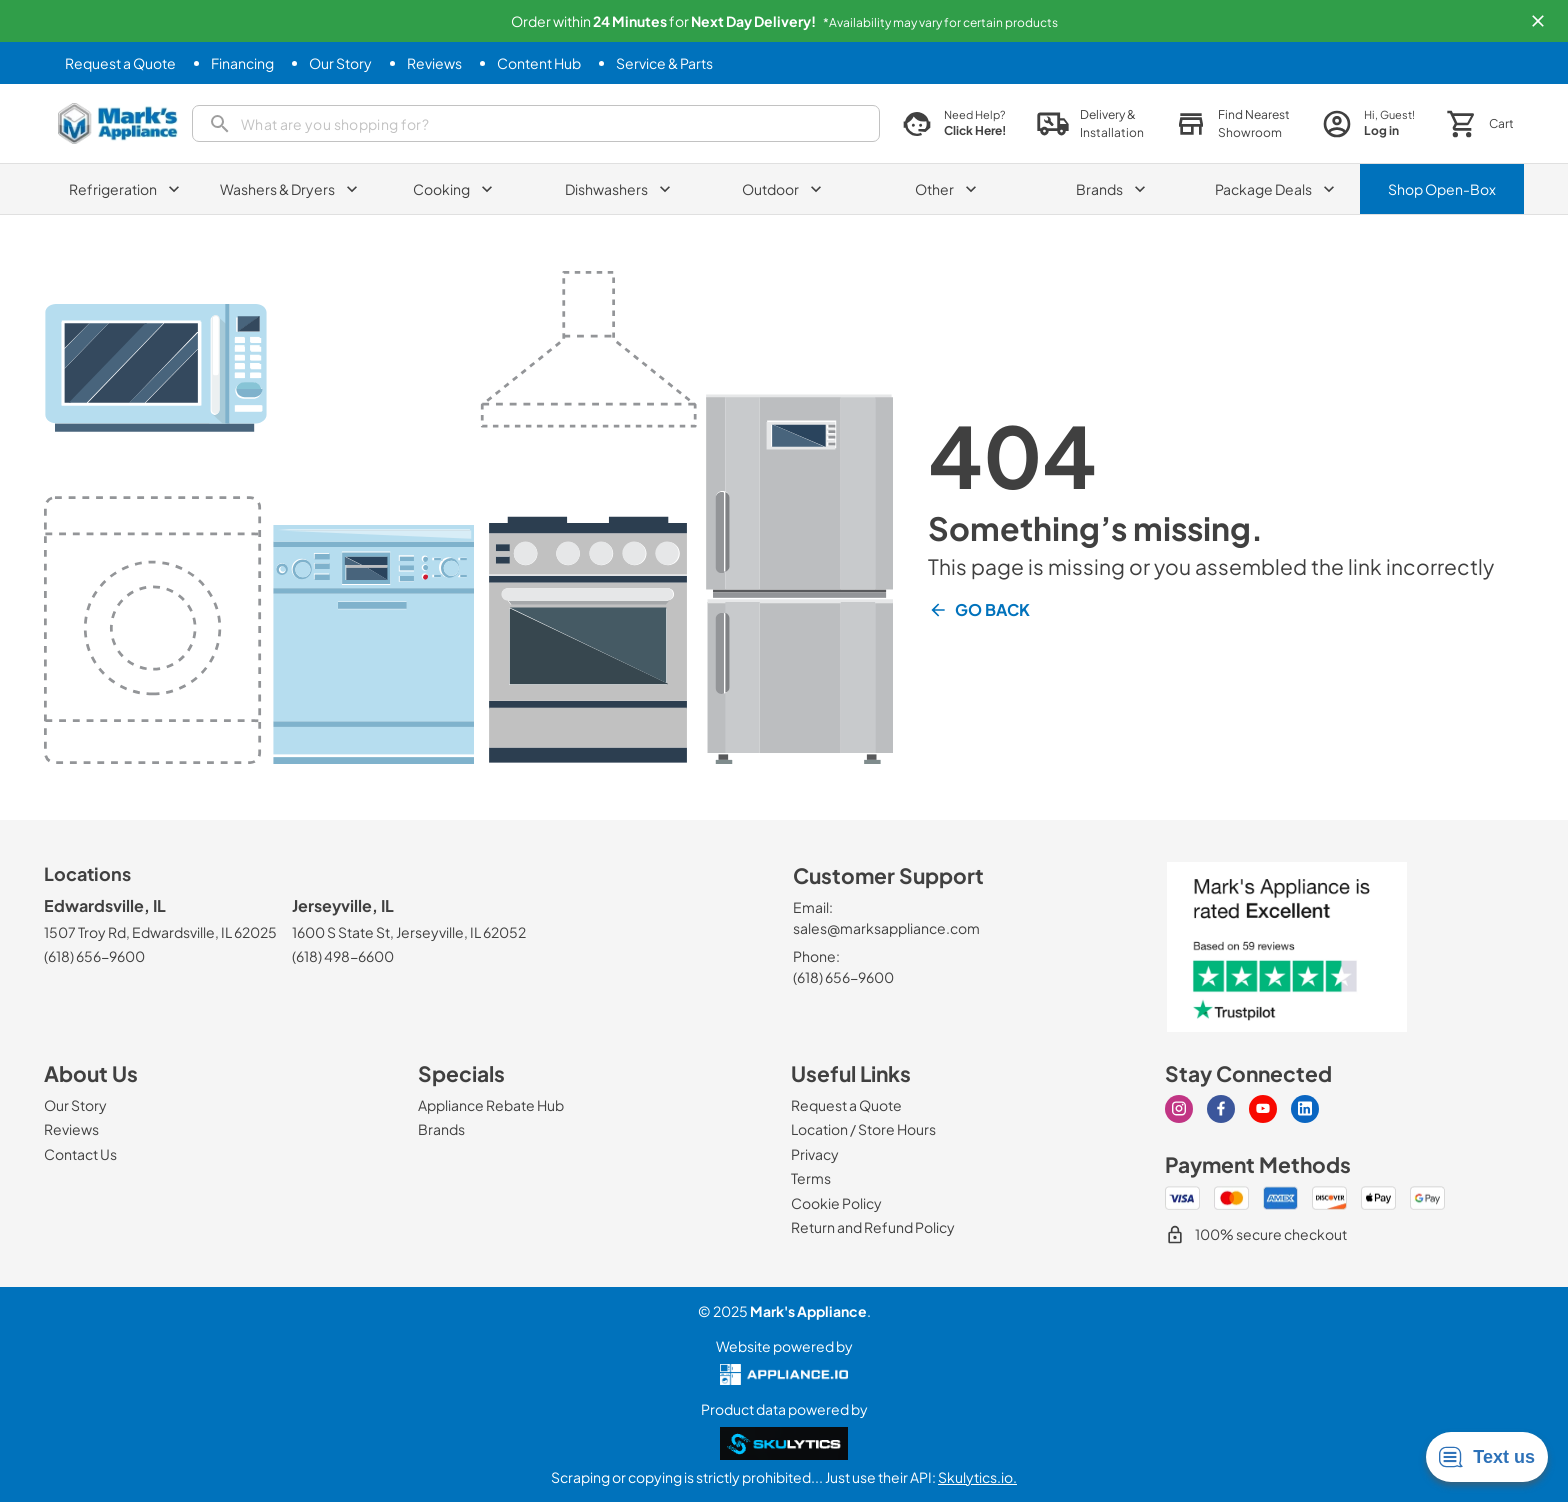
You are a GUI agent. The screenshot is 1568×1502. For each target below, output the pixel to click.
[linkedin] (1305, 1109)
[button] (1538, 21)
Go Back (979, 610)
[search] (536, 123)
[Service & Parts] (664, 63)
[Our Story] (340, 63)
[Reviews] (434, 63)
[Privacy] (815, 1154)
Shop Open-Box (1442, 189)
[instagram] (1179, 1109)
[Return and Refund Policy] (873, 1227)
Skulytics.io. (977, 1477)
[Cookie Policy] (836, 1203)
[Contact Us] (80, 1154)
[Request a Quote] (120, 63)
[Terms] (811, 1178)
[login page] (1368, 123)
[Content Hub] (539, 63)
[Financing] (242, 63)
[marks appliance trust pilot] (1287, 947)
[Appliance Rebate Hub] (491, 1105)
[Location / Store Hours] (863, 1129)
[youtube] (1263, 1109)
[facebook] (1221, 1109)
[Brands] (441, 1129)
